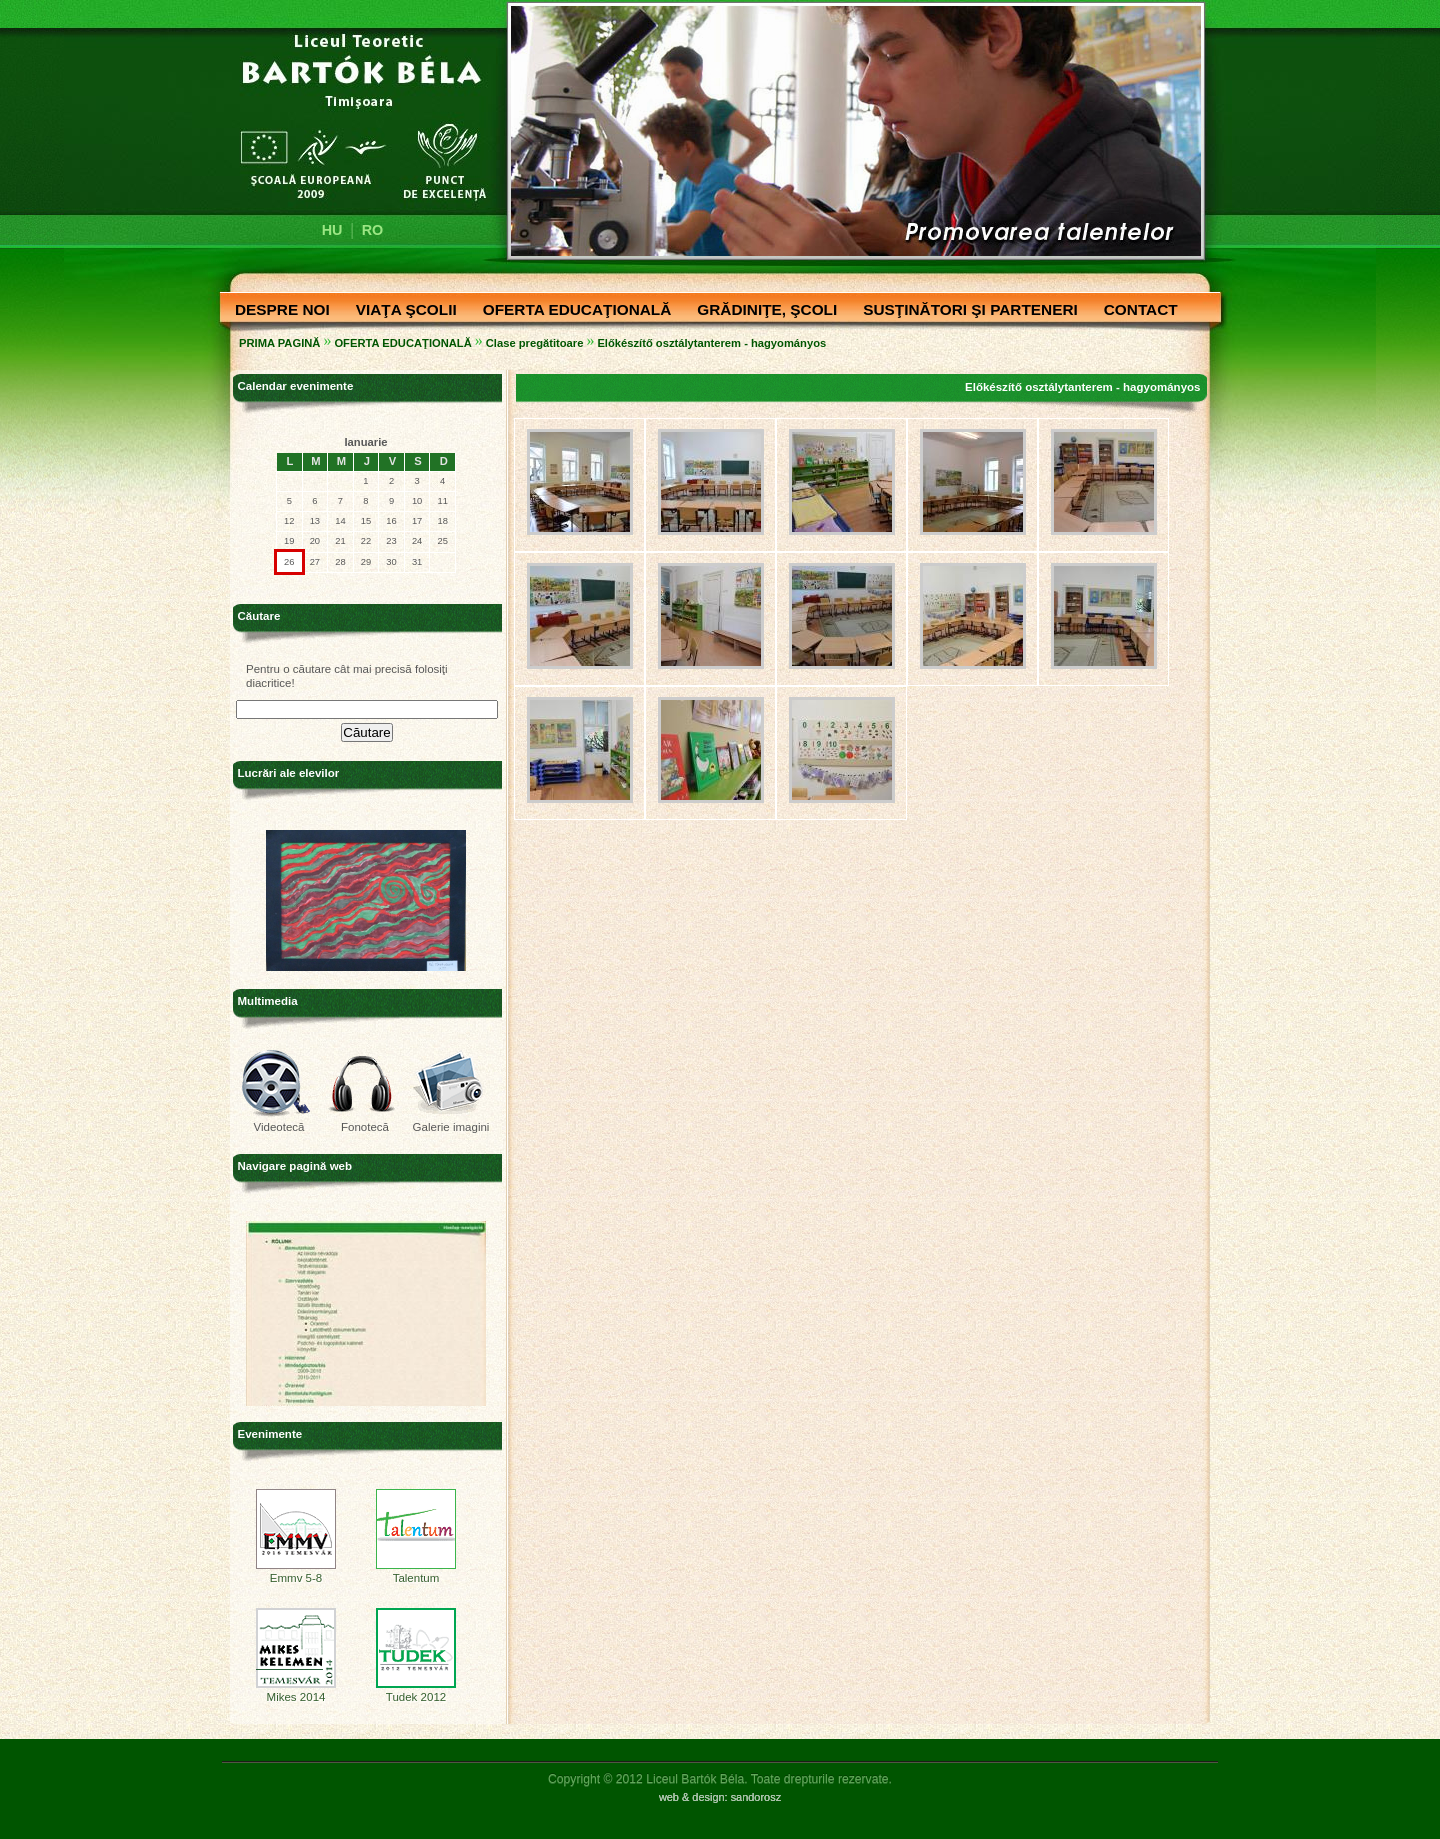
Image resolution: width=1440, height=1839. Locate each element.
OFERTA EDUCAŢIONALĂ (572, 311)
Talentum (416, 1573)
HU (332, 230)
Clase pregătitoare (535, 343)
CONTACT (1136, 311)
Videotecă (278, 1127)
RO (373, 230)
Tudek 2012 (416, 1692)
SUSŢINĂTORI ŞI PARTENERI (965, 311)
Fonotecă (365, 1127)
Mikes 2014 (296, 1692)
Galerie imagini (451, 1127)
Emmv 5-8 (296, 1573)
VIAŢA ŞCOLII (401, 311)
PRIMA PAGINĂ (279, 343)
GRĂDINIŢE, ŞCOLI (762, 311)
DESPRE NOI (277, 311)
